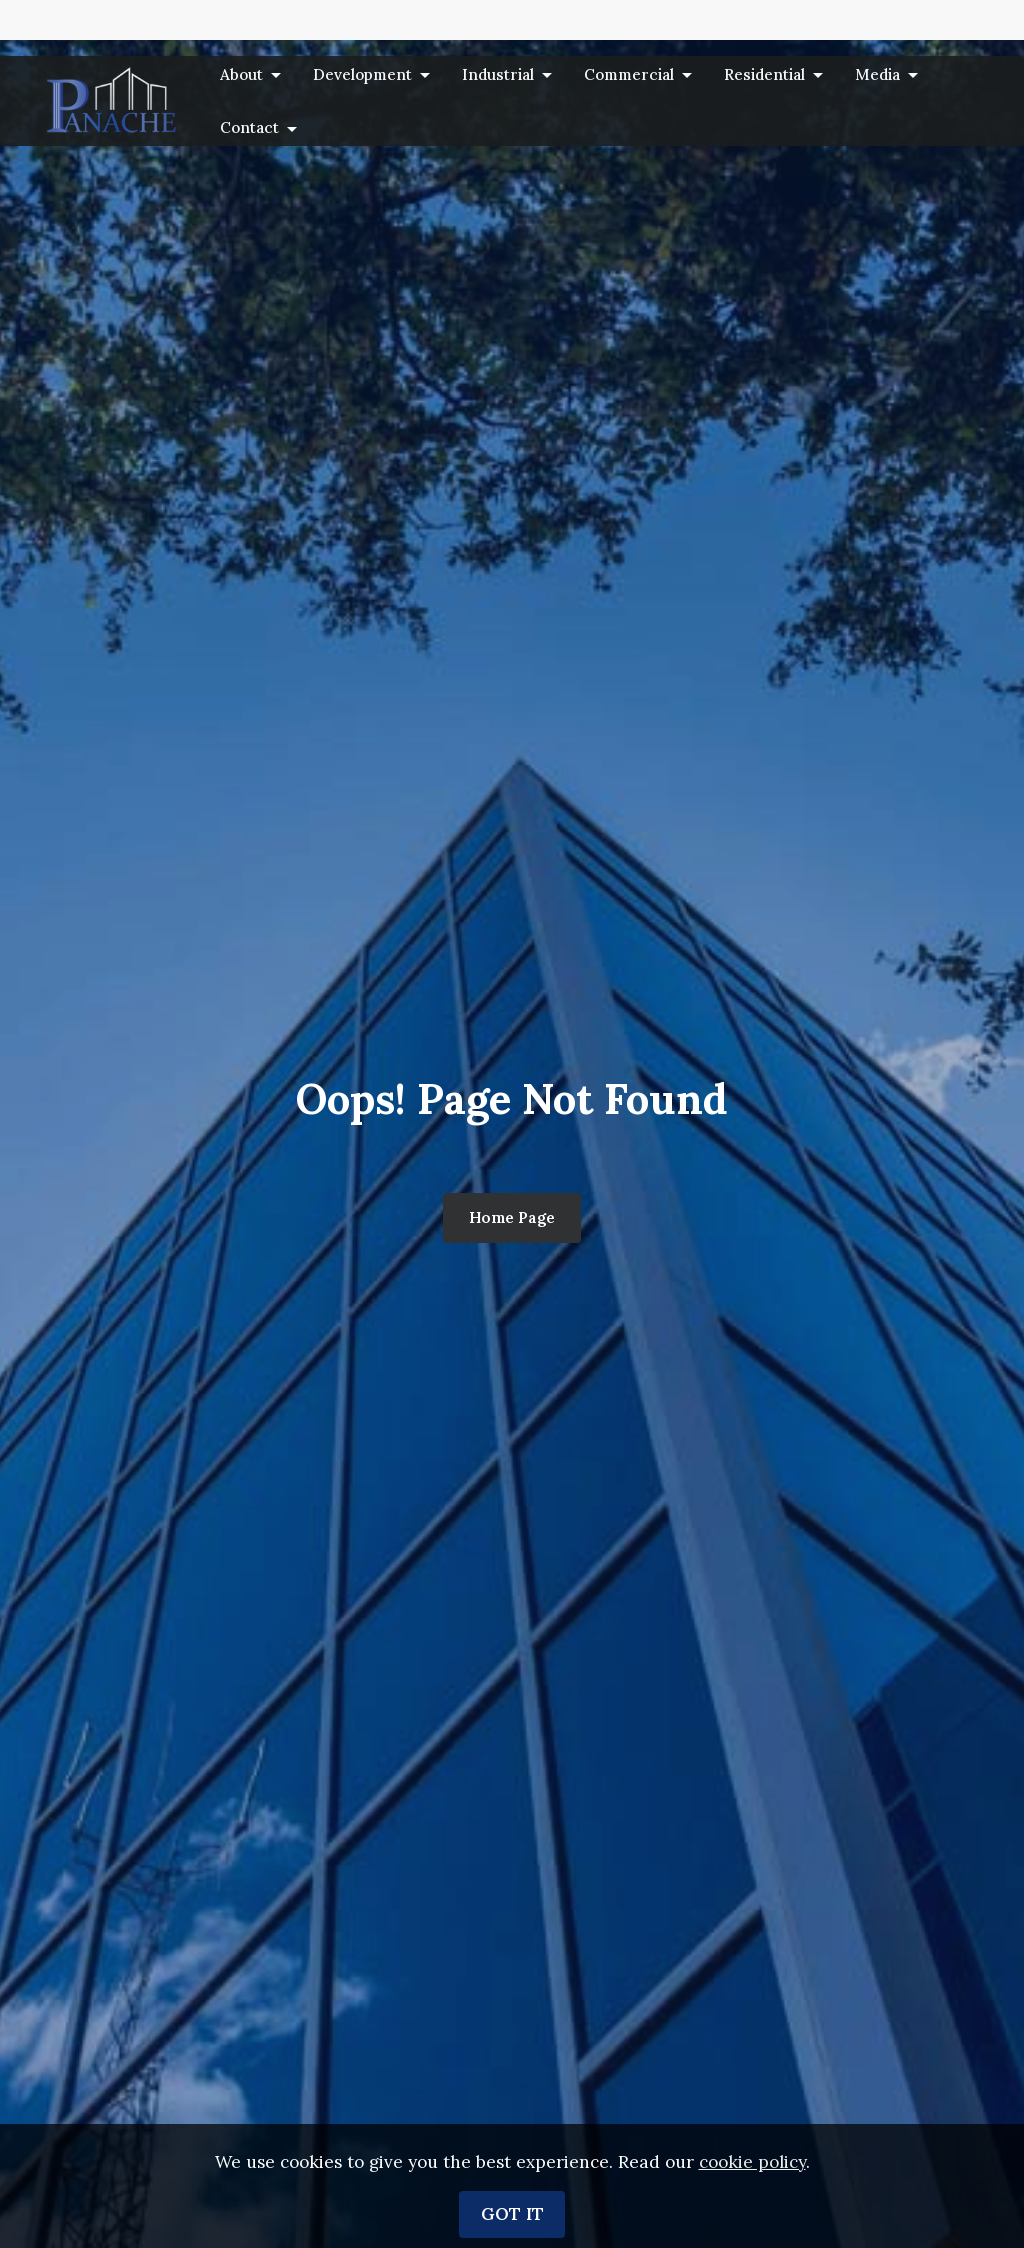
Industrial (498, 74)
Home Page (512, 1217)
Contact (249, 127)
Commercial (629, 74)
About (241, 74)
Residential (764, 74)
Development (362, 74)
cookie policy (752, 2227)
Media (877, 74)
